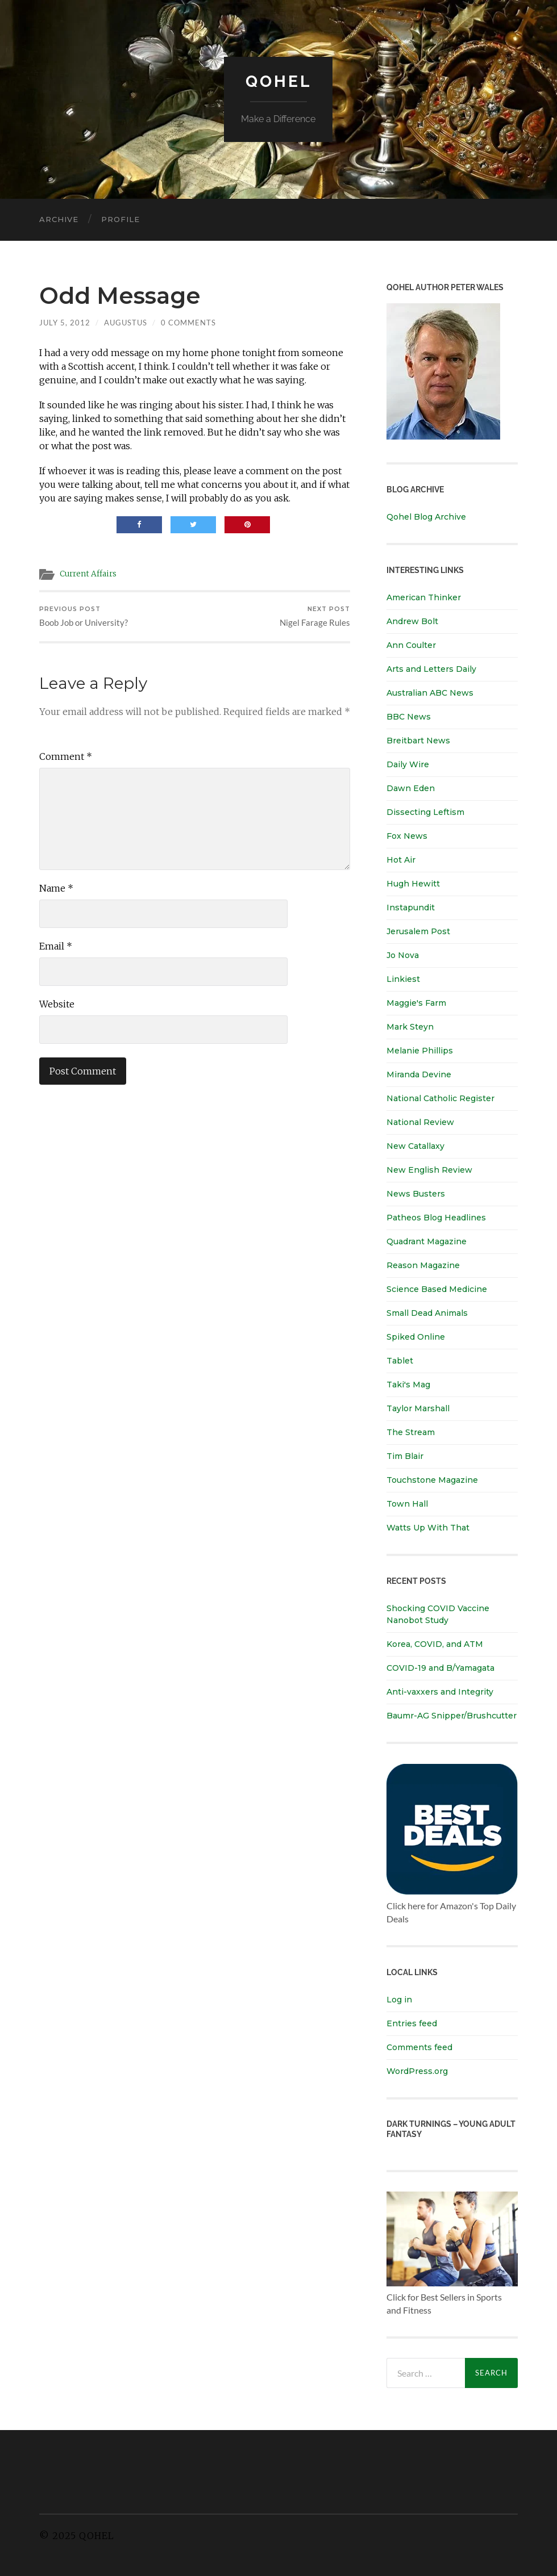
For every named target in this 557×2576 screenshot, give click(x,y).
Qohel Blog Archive (426, 517)
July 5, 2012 (64, 322)
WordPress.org (417, 2071)
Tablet (399, 1361)
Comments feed (419, 2047)
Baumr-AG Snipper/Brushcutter (451, 1716)
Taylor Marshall (418, 1408)
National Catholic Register (440, 1098)
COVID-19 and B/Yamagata (441, 1668)
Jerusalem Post (418, 931)
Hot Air (400, 860)
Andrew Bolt (412, 621)
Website (56, 1005)
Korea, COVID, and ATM (434, 1644)
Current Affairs (88, 574)
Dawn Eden (410, 788)
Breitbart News (418, 740)
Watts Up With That (427, 1528)
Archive (58, 219)
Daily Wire (407, 764)
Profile (120, 219)
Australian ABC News (429, 693)
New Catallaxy (415, 1146)
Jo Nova (402, 955)
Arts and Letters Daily (431, 669)
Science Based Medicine (436, 1289)
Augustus (125, 322)
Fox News (406, 836)
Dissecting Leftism (425, 812)
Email (55, 947)
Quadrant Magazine (426, 1241)
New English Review (429, 1170)
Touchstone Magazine (432, 1480)
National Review (420, 1122)
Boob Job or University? (83, 617)
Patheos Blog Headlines (436, 1217)
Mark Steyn (410, 1027)
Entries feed (411, 2023)
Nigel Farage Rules (315, 617)
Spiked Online (415, 1337)
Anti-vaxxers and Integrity (439, 1692)
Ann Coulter (411, 645)
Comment (65, 757)
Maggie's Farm (416, 1003)
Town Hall (407, 1504)
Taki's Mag (408, 1384)
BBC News (408, 717)
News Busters (415, 1194)
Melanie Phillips (419, 1051)
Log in (399, 1999)
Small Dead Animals (427, 1313)
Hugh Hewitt (413, 884)
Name (56, 889)
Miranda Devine (418, 1074)
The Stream (410, 1432)
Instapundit (410, 907)
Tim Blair (404, 1456)
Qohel (278, 81)
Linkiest (403, 979)
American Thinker (423, 597)
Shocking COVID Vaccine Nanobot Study (437, 1614)
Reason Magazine (423, 1265)
